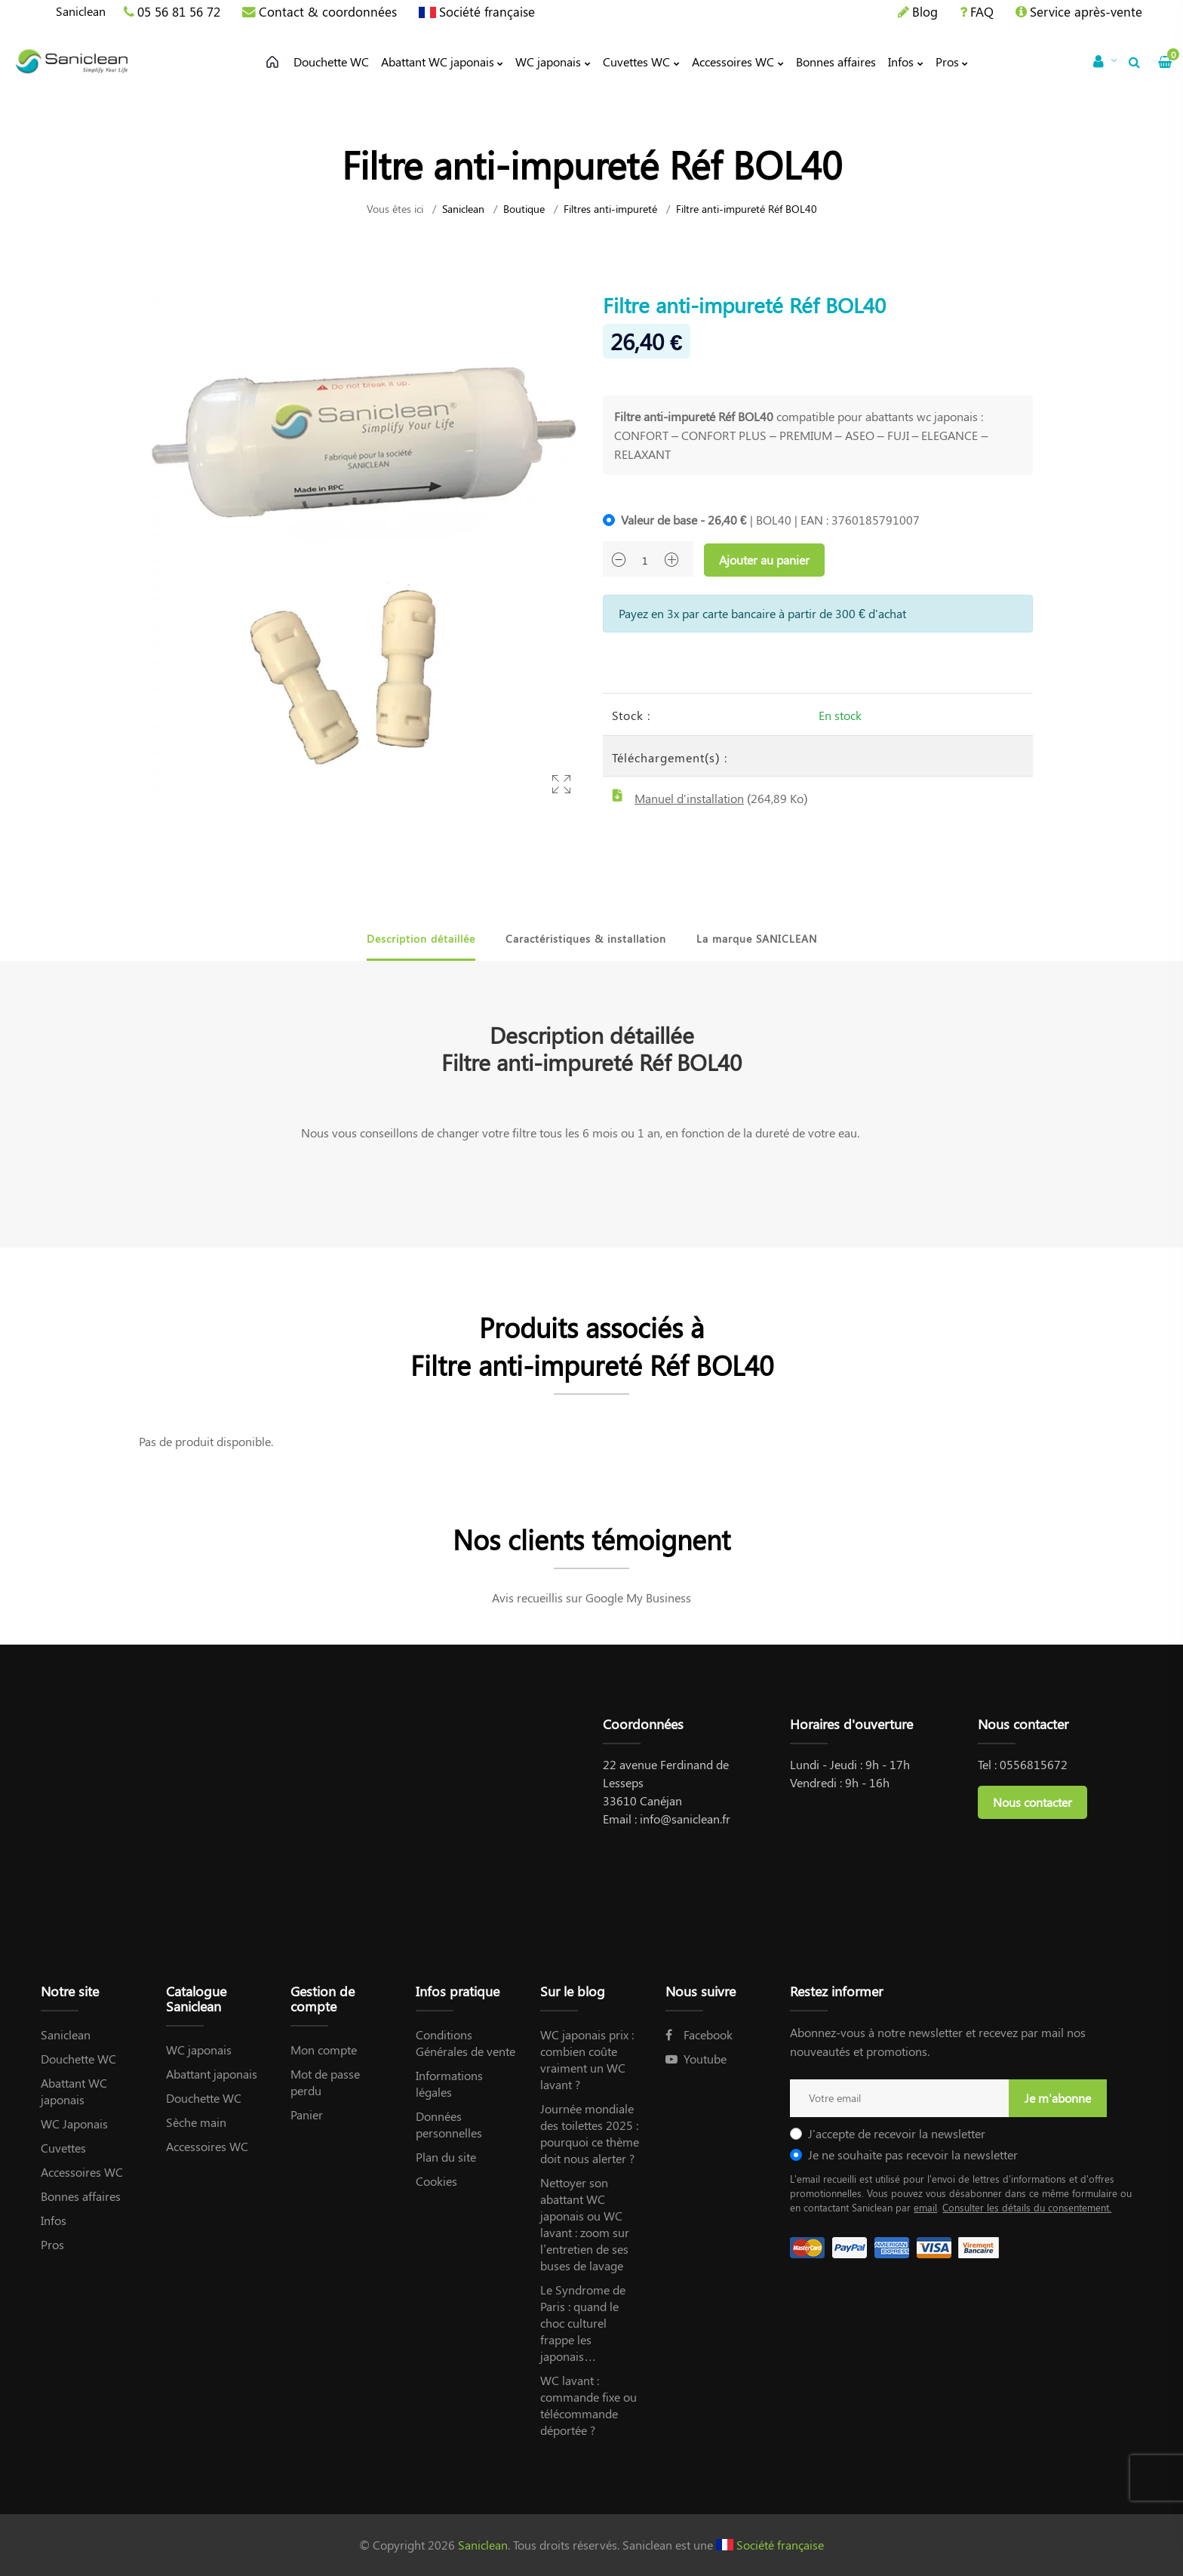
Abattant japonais (211, 2074)
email (925, 2207)
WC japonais (199, 2049)
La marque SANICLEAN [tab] (756, 938)
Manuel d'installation (689, 798)
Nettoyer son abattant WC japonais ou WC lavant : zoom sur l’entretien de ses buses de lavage (584, 2223)
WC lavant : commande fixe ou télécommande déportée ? (588, 2405)
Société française (487, 11)
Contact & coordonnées (328, 11)
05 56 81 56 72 (178, 11)
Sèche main (196, 2122)
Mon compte (323, 2049)
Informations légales (449, 2083)
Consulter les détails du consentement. (1026, 2207)
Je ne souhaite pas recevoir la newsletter (913, 2154)
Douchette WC (78, 2059)
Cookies (436, 2181)
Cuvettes (63, 2148)
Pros (52, 2244)
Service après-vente (1086, 11)
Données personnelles (449, 2124)
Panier (306, 2114)
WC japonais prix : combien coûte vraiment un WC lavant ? (587, 2059)
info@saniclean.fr (685, 1819)
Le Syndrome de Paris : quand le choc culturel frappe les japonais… (582, 2323)
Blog (925, 11)
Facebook (699, 2034)
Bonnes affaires (81, 2196)
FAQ (982, 11)
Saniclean (81, 11)
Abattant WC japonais (74, 2091)
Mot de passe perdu (325, 2082)
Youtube (696, 2059)
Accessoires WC (82, 2172)
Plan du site (446, 2157)
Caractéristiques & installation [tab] (585, 938)
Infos (53, 2220)
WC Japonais (74, 2123)
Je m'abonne (1058, 2098)
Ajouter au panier (764, 560)
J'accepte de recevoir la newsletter (896, 2133)
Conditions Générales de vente (465, 2043)
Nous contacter (1032, 1802)
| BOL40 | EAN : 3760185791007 (770, 520)
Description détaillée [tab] (421, 938)
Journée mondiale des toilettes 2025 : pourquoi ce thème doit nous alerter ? (589, 2133)
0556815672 (1034, 1764)
